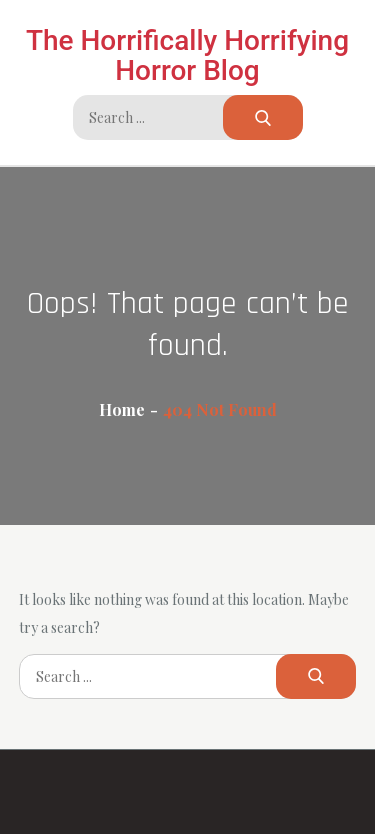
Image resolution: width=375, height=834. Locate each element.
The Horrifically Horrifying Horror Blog (187, 55)
